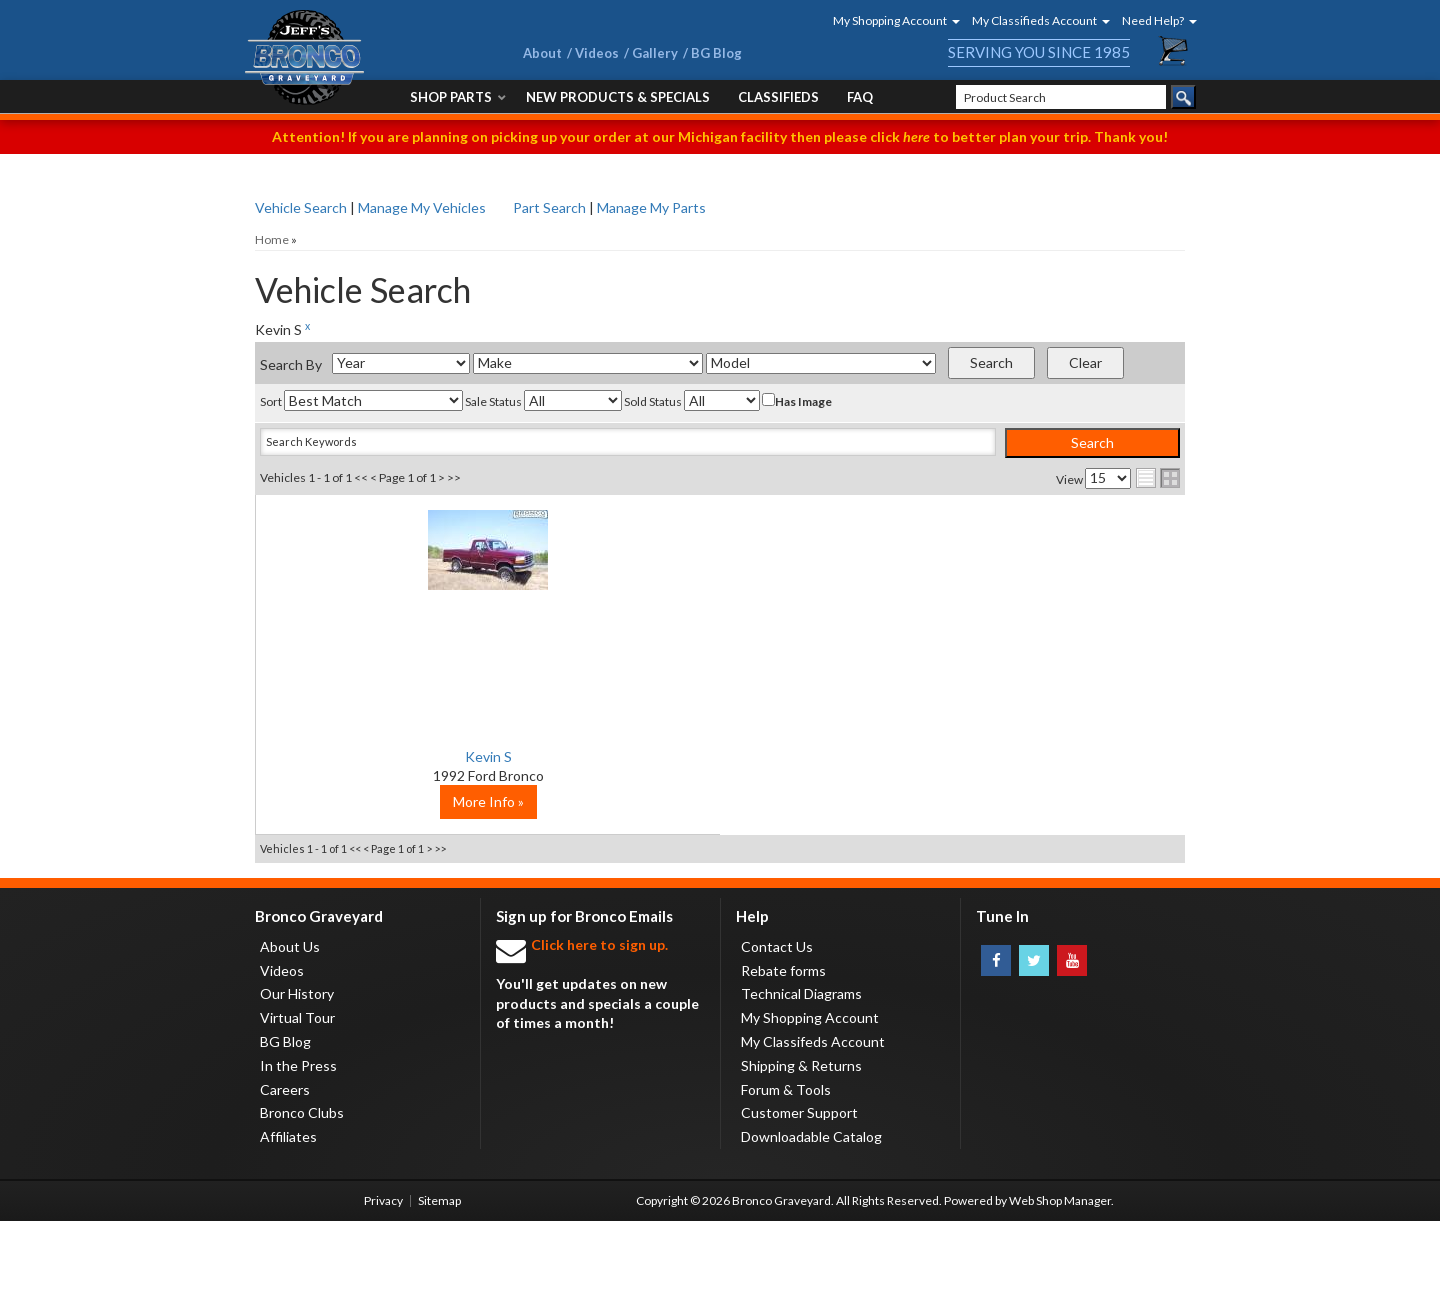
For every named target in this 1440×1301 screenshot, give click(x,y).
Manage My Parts (651, 207)
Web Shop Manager (1060, 1280)
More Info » (410, 881)
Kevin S (410, 756)
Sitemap (439, 1280)
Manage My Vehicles (422, 207)
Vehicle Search (301, 207)
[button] (890, 20)
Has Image (797, 401)
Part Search (549, 207)
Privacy (383, 1280)
